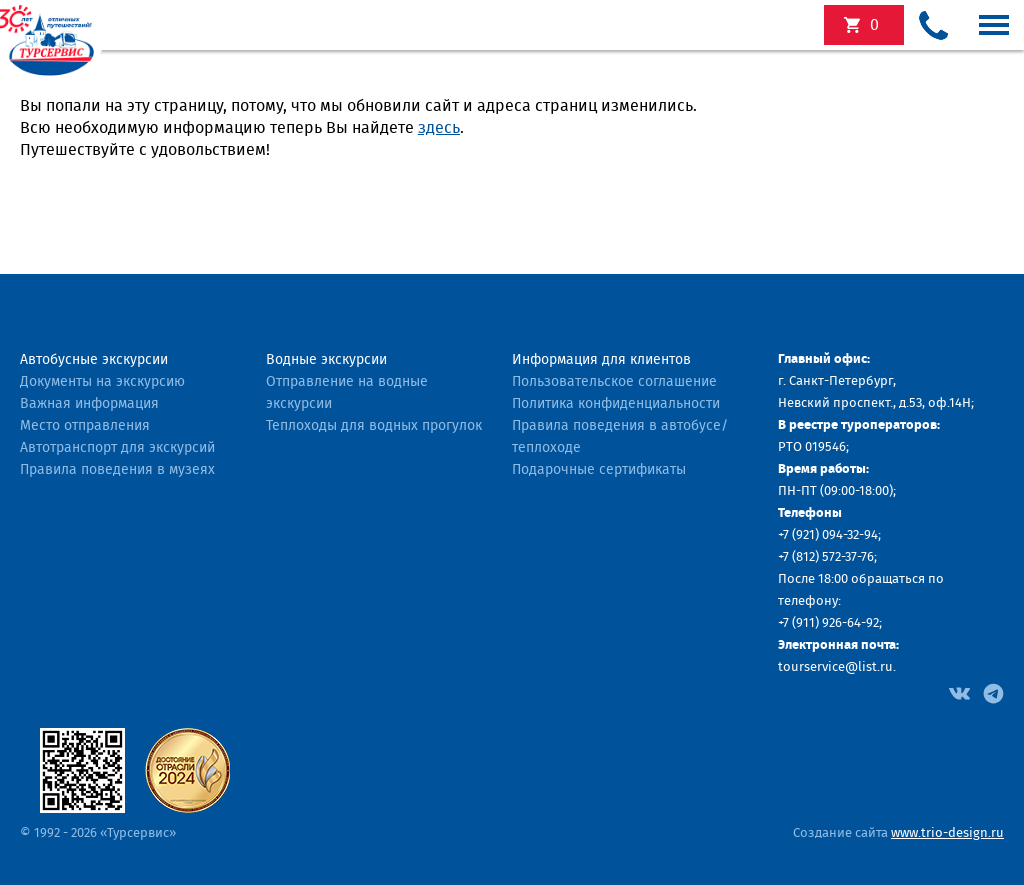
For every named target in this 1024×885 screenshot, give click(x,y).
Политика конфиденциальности (616, 404)
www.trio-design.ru (947, 833)
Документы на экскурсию (102, 382)
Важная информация (89, 404)
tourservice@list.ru (835, 667)
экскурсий (874, 25)
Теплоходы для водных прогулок (374, 426)
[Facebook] (959, 692)
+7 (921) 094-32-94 (828, 535)
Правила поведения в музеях (117, 470)
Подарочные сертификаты (599, 470)
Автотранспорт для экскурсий (117, 448)
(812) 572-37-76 (833, 557)
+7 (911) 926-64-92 (828, 623)
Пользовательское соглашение (614, 382)
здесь (439, 128)
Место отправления (85, 426)
